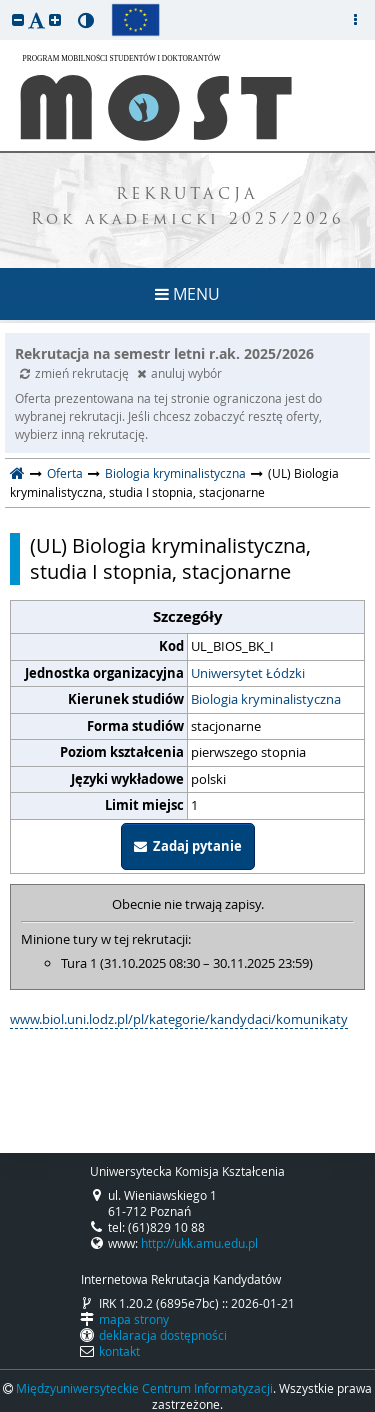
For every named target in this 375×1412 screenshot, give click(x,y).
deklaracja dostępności (163, 1335)
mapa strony (134, 1319)
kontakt (119, 1351)
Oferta (65, 473)
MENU (187, 294)
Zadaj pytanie (188, 846)
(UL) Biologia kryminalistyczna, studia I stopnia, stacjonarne (170, 559)
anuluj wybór (179, 373)
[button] (18, 19)
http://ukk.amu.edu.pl (199, 1243)
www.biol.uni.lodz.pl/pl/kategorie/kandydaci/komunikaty (179, 1019)
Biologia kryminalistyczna (175, 473)
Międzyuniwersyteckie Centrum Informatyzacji (144, 1388)
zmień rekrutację (76, 373)
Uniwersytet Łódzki (248, 673)
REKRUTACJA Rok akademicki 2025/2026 (188, 208)
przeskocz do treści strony (5, 5)
